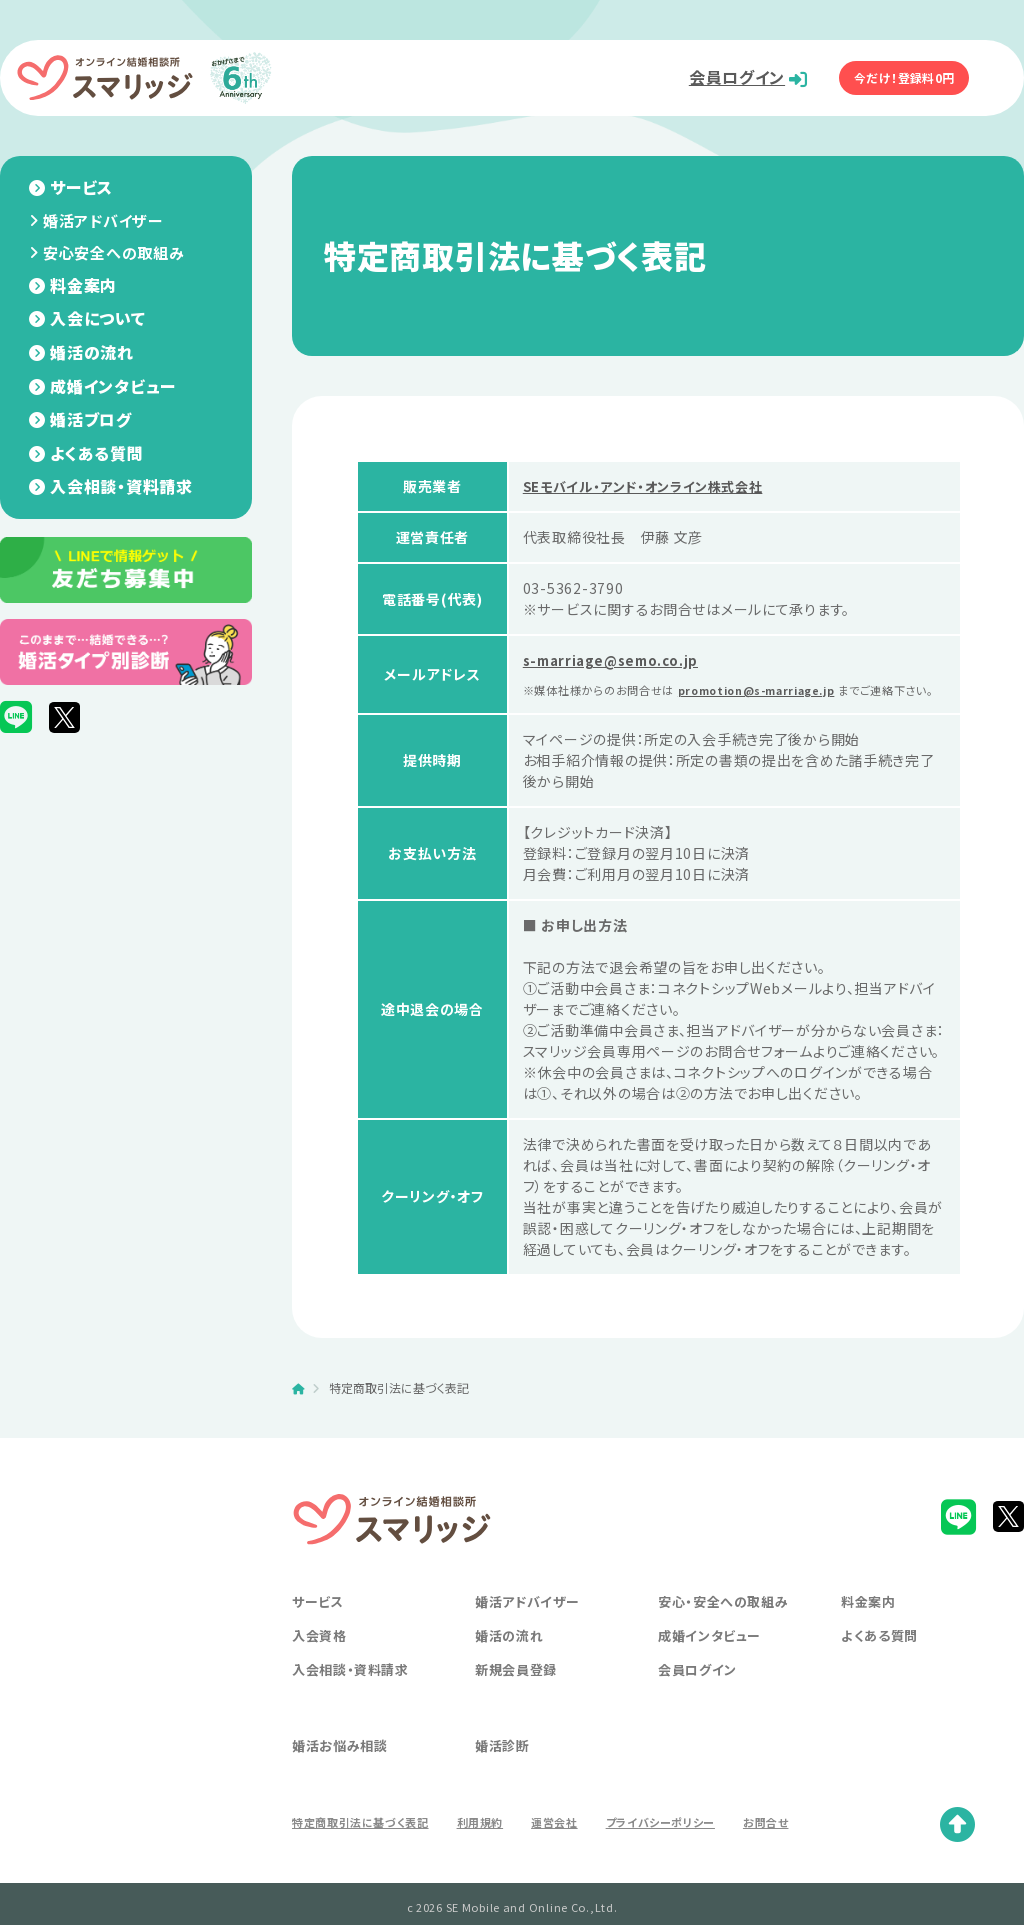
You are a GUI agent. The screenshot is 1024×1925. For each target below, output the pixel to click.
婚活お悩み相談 (340, 1762)
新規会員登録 (516, 1686)
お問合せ (769, 1839)
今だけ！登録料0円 (909, 77)
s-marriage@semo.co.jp (616, 660)
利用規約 (481, 1839)
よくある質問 (96, 453)
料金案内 (83, 285)
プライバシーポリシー (662, 1839)
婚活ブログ (91, 419)
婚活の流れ (92, 352)
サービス (81, 187)
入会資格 (319, 1652)
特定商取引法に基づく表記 (361, 1839)
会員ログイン (719, 77)
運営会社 (556, 1839)
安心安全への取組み (113, 252)
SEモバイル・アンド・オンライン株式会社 (651, 486)
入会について (97, 318)
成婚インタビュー (113, 386)
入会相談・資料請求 (121, 486)
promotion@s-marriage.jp (765, 690)
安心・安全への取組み (723, 1618)
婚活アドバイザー (103, 220)
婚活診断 (502, 1762)
